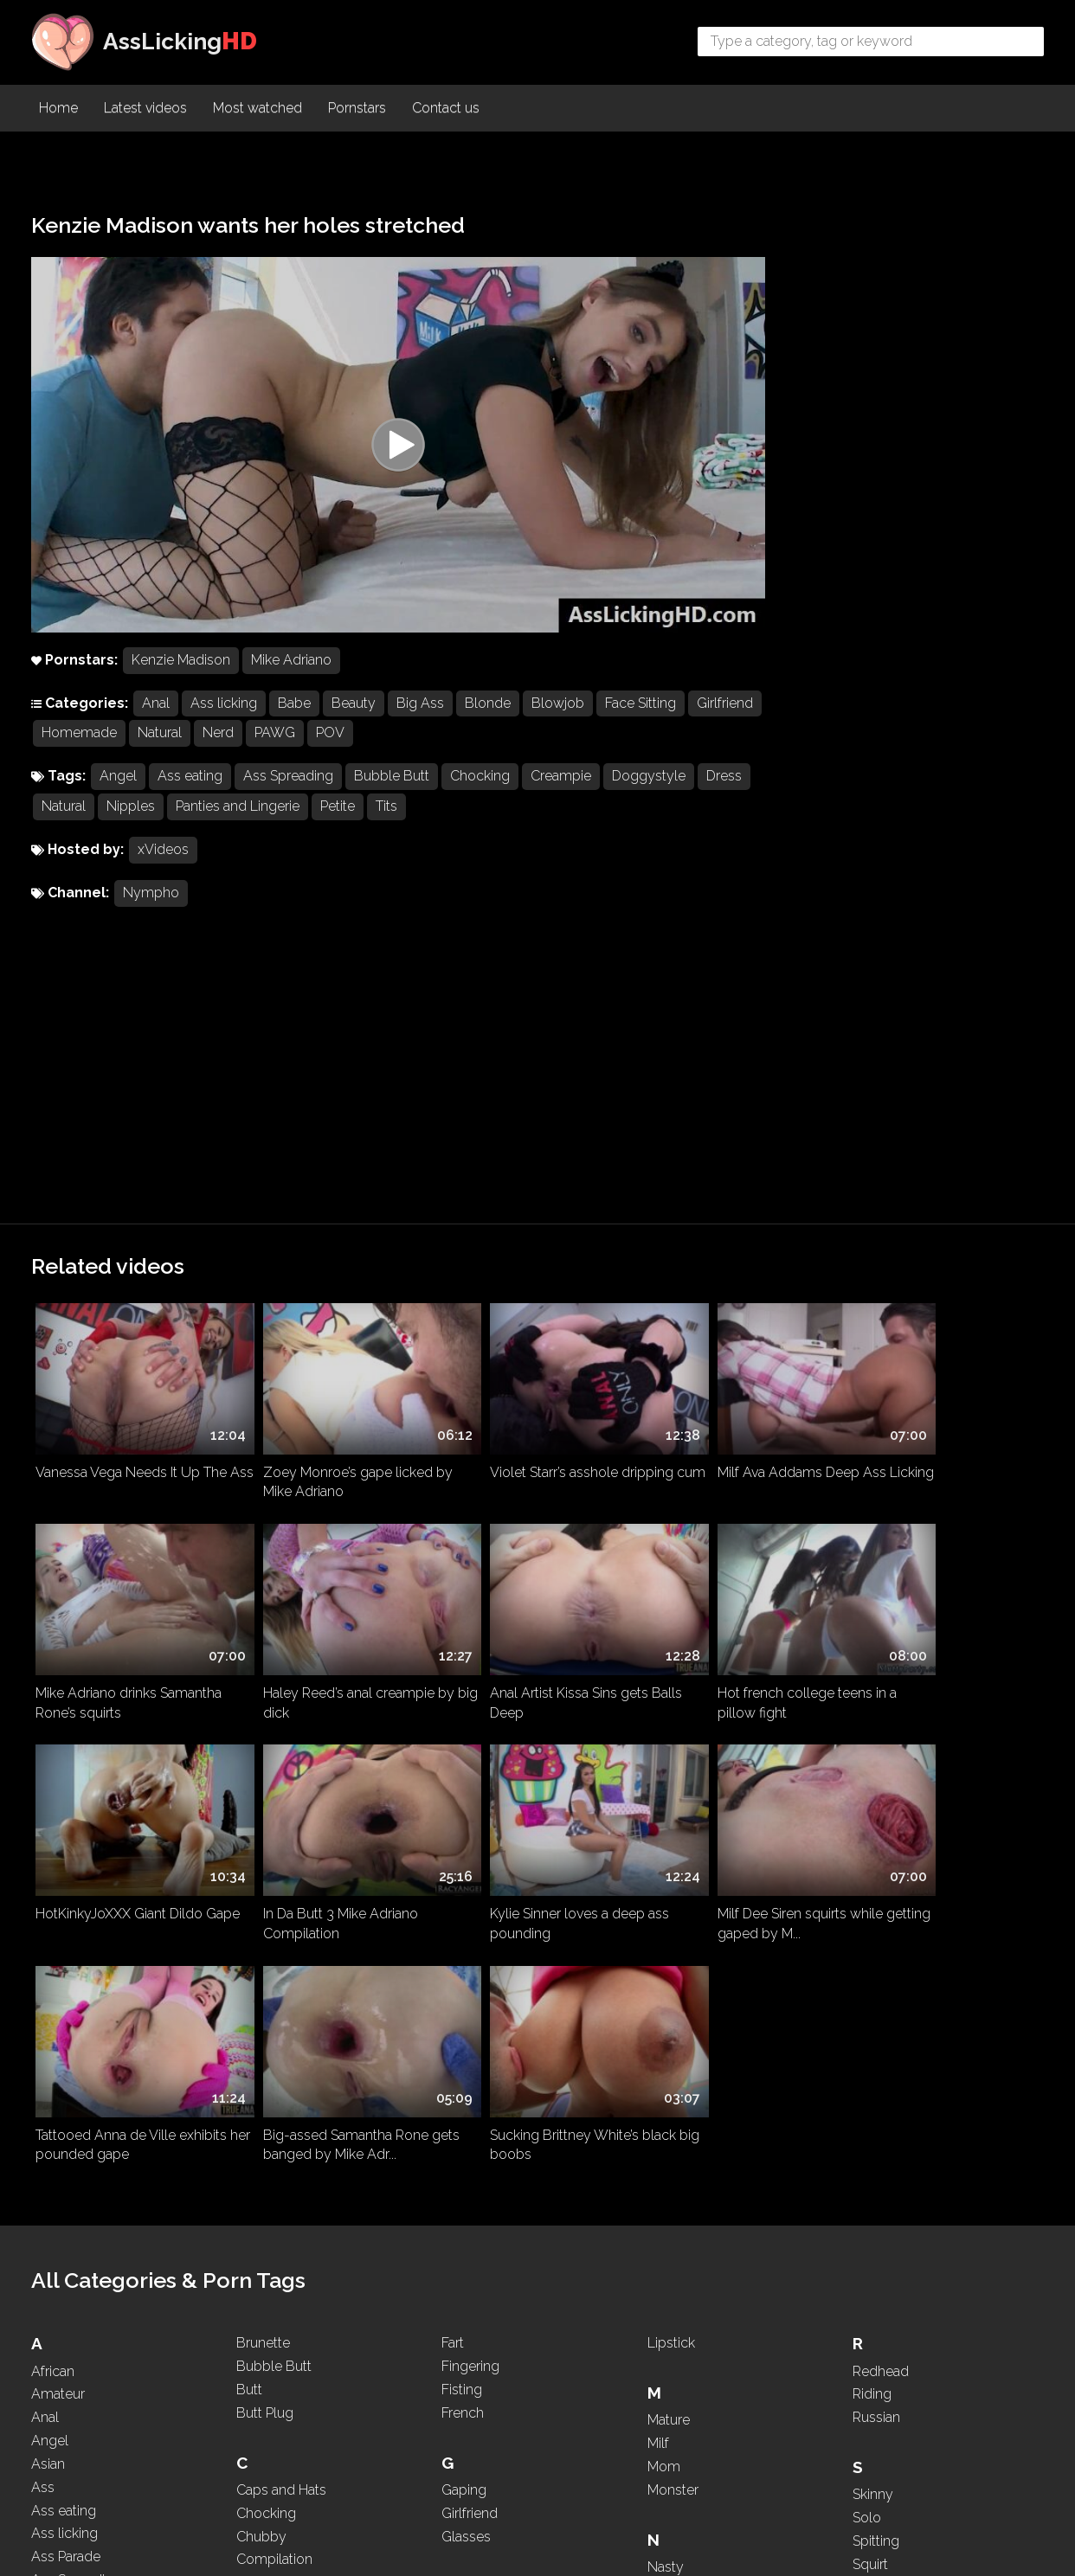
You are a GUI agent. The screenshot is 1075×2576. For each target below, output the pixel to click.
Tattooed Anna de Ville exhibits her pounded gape (536, 1610)
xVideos (163, 865)
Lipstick (671, 1807)
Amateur (58, 1858)
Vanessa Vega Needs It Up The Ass (131, 1205)
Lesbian (465, 2401)
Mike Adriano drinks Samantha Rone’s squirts (939, 1205)
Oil (656, 2201)
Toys (867, 2314)
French (462, 1876)
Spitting (876, 2004)
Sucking (877, 2098)
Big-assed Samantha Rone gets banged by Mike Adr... (725, 1610)
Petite (394, 821)
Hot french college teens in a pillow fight (530, 1408)
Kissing (463, 2278)
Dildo (252, 2193)
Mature (668, 1884)
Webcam (882, 2414)
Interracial (470, 2201)
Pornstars (357, 108)
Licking (463, 2424)
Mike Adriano (291, 674)
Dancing (261, 2146)
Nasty (665, 2030)
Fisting (461, 1853)
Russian (876, 1881)
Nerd (295, 748)
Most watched (257, 108)
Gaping (463, 1953)
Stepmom (884, 2074)
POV (407, 748)
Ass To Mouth (73, 2067)
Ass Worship (70, 2090)
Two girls (881, 2337)
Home (58, 108)
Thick (869, 2244)
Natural (237, 748)
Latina (459, 2377)
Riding (872, 1858)
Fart (452, 1807)
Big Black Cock (78, 2283)
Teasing (876, 2197)
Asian (48, 1927)
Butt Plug (264, 1876)
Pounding (677, 2394)
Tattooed (880, 2175)
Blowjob (557, 718)
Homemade (156, 748)
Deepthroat (271, 2170)
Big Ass (420, 718)
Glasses (466, 2000)
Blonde (488, 718)
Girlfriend (70, 748)
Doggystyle (649, 791)
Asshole (56, 2113)
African (52, 1835)
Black (48, 2330)
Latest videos (145, 108)
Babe (294, 718)
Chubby (261, 2000)
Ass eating (190, 791)
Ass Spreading (288, 791)
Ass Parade (65, 2021)
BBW (48, 2214)
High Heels (475, 2100)
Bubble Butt (391, 791)
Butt (249, 1853)
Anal (156, 718)
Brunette (263, 1807)
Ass (43, 1951)
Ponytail (672, 2370)
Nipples (187, 821)
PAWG (352, 748)
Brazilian (57, 2400)
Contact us (446, 108)
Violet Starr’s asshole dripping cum (532, 1205)
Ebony (256, 2317)
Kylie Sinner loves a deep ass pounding (125, 1610)
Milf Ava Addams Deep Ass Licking (727, 1205)
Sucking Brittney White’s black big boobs (939, 1610)
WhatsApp (886, 2437)
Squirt (870, 2028)
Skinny (873, 1958)
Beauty (354, 718)
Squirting (880, 2051)
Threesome (888, 2267)
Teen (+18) (883, 2221)
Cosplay (262, 2047)
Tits (443, 821)
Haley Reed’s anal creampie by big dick (131, 1408)
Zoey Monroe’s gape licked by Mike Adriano (333, 1205)
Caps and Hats (281, 1953)
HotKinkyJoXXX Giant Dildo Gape (726, 1408)
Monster (672, 1953)
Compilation (274, 2023)
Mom (663, 1930)
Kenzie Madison (181, 674)
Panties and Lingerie (294, 821)
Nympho (151, 908)
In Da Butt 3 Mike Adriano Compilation (923, 1408)
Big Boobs (64, 2306)
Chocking (480, 791)
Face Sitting (640, 718)
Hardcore (470, 2077)
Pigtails (669, 2347)
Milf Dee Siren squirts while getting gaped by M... (320, 1610)
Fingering (470, 1830)
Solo (867, 1981)
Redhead (881, 1835)
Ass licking (223, 718)
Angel (118, 791)
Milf (658, 1907)
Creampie (561, 791)
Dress (59, 821)
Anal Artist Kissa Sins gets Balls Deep (334, 1408)
